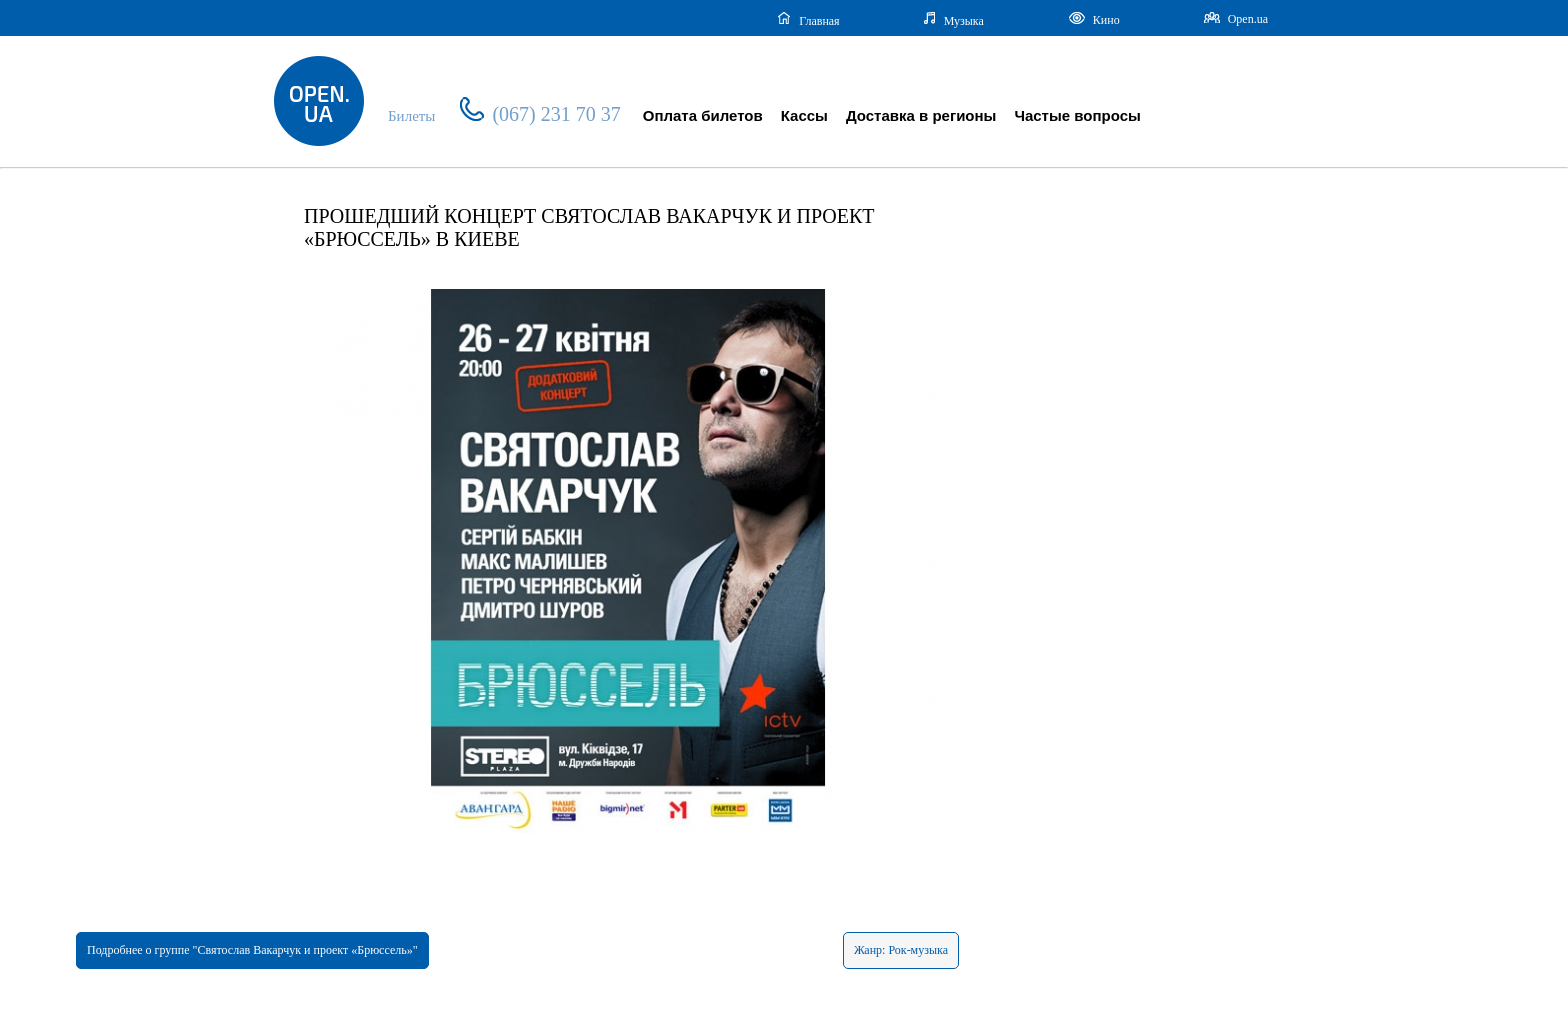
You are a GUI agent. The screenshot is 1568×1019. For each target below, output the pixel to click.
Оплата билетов (703, 115)
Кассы (804, 115)
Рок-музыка (918, 950)
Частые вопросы (1077, 115)
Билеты (411, 116)
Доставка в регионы (921, 115)
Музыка (954, 20)
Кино (1094, 19)
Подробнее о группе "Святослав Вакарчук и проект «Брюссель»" (252, 950)
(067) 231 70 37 (540, 114)
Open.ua (1236, 19)
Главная (808, 20)
